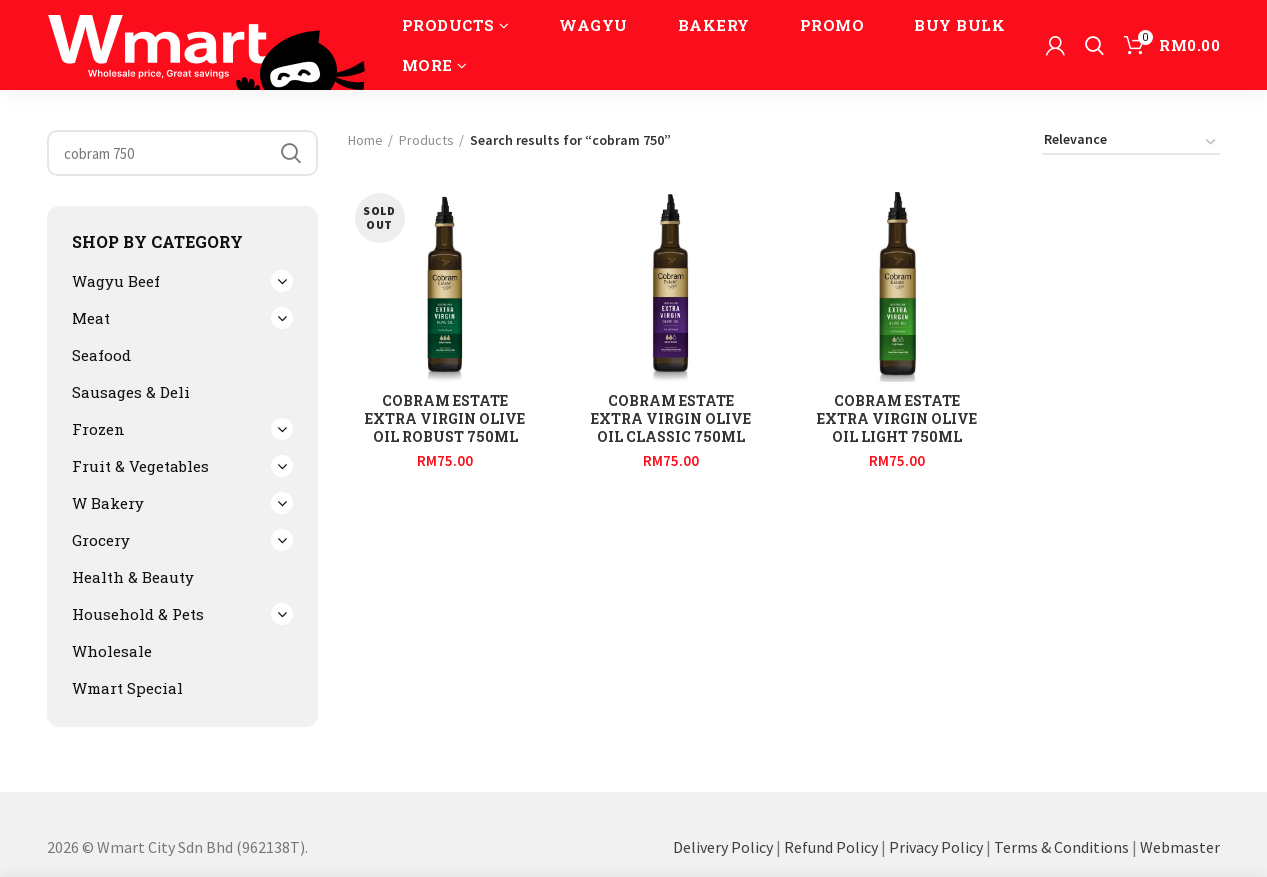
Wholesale (112, 651)
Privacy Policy (936, 847)
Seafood (101, 355)
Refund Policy (831, 847)
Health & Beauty (133, 577)
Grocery (101, 540)
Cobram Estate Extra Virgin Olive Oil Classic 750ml (671, 419)
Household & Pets (138, 614)
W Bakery (108, 503)
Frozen (98, 429)
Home (365, 140)
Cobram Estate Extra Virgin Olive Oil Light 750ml (897, 419)
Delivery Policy (723, 847)
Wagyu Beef (116, 281)
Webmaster (1180, 847)
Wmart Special (127, 688)
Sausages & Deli (131, 392)
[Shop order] (1131, 142)
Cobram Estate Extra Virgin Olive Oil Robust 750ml (445, 419)
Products (426, 140)
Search (291, 153)
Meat (91, 318)
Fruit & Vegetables (140, 466)
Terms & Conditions (1061, 847)
